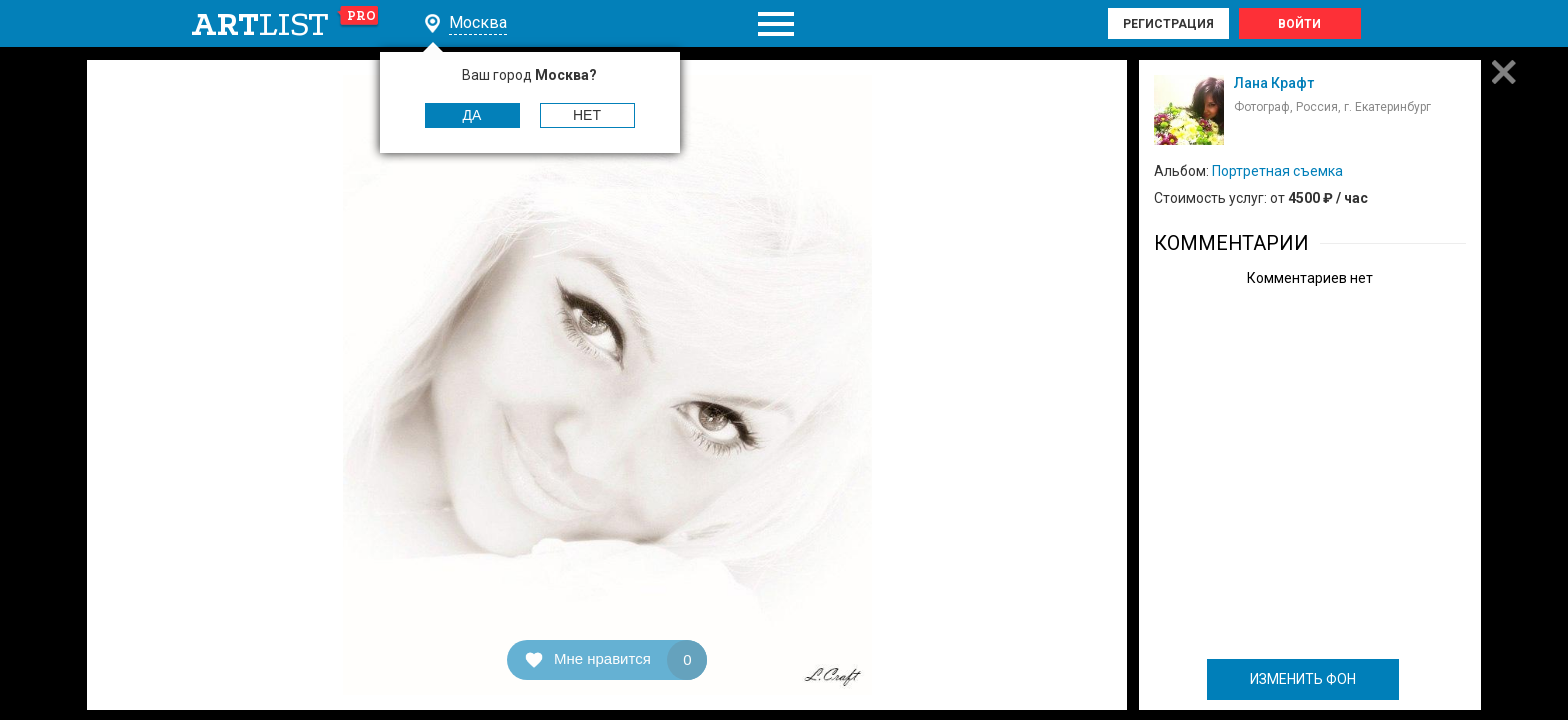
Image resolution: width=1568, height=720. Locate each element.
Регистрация (1168, 24)
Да (472, 115)
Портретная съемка (1277, 171)
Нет (587, 115)
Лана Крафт (1274, 83)
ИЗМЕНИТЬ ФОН (1303, 679)
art (285, 24)
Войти (1299, 24)
